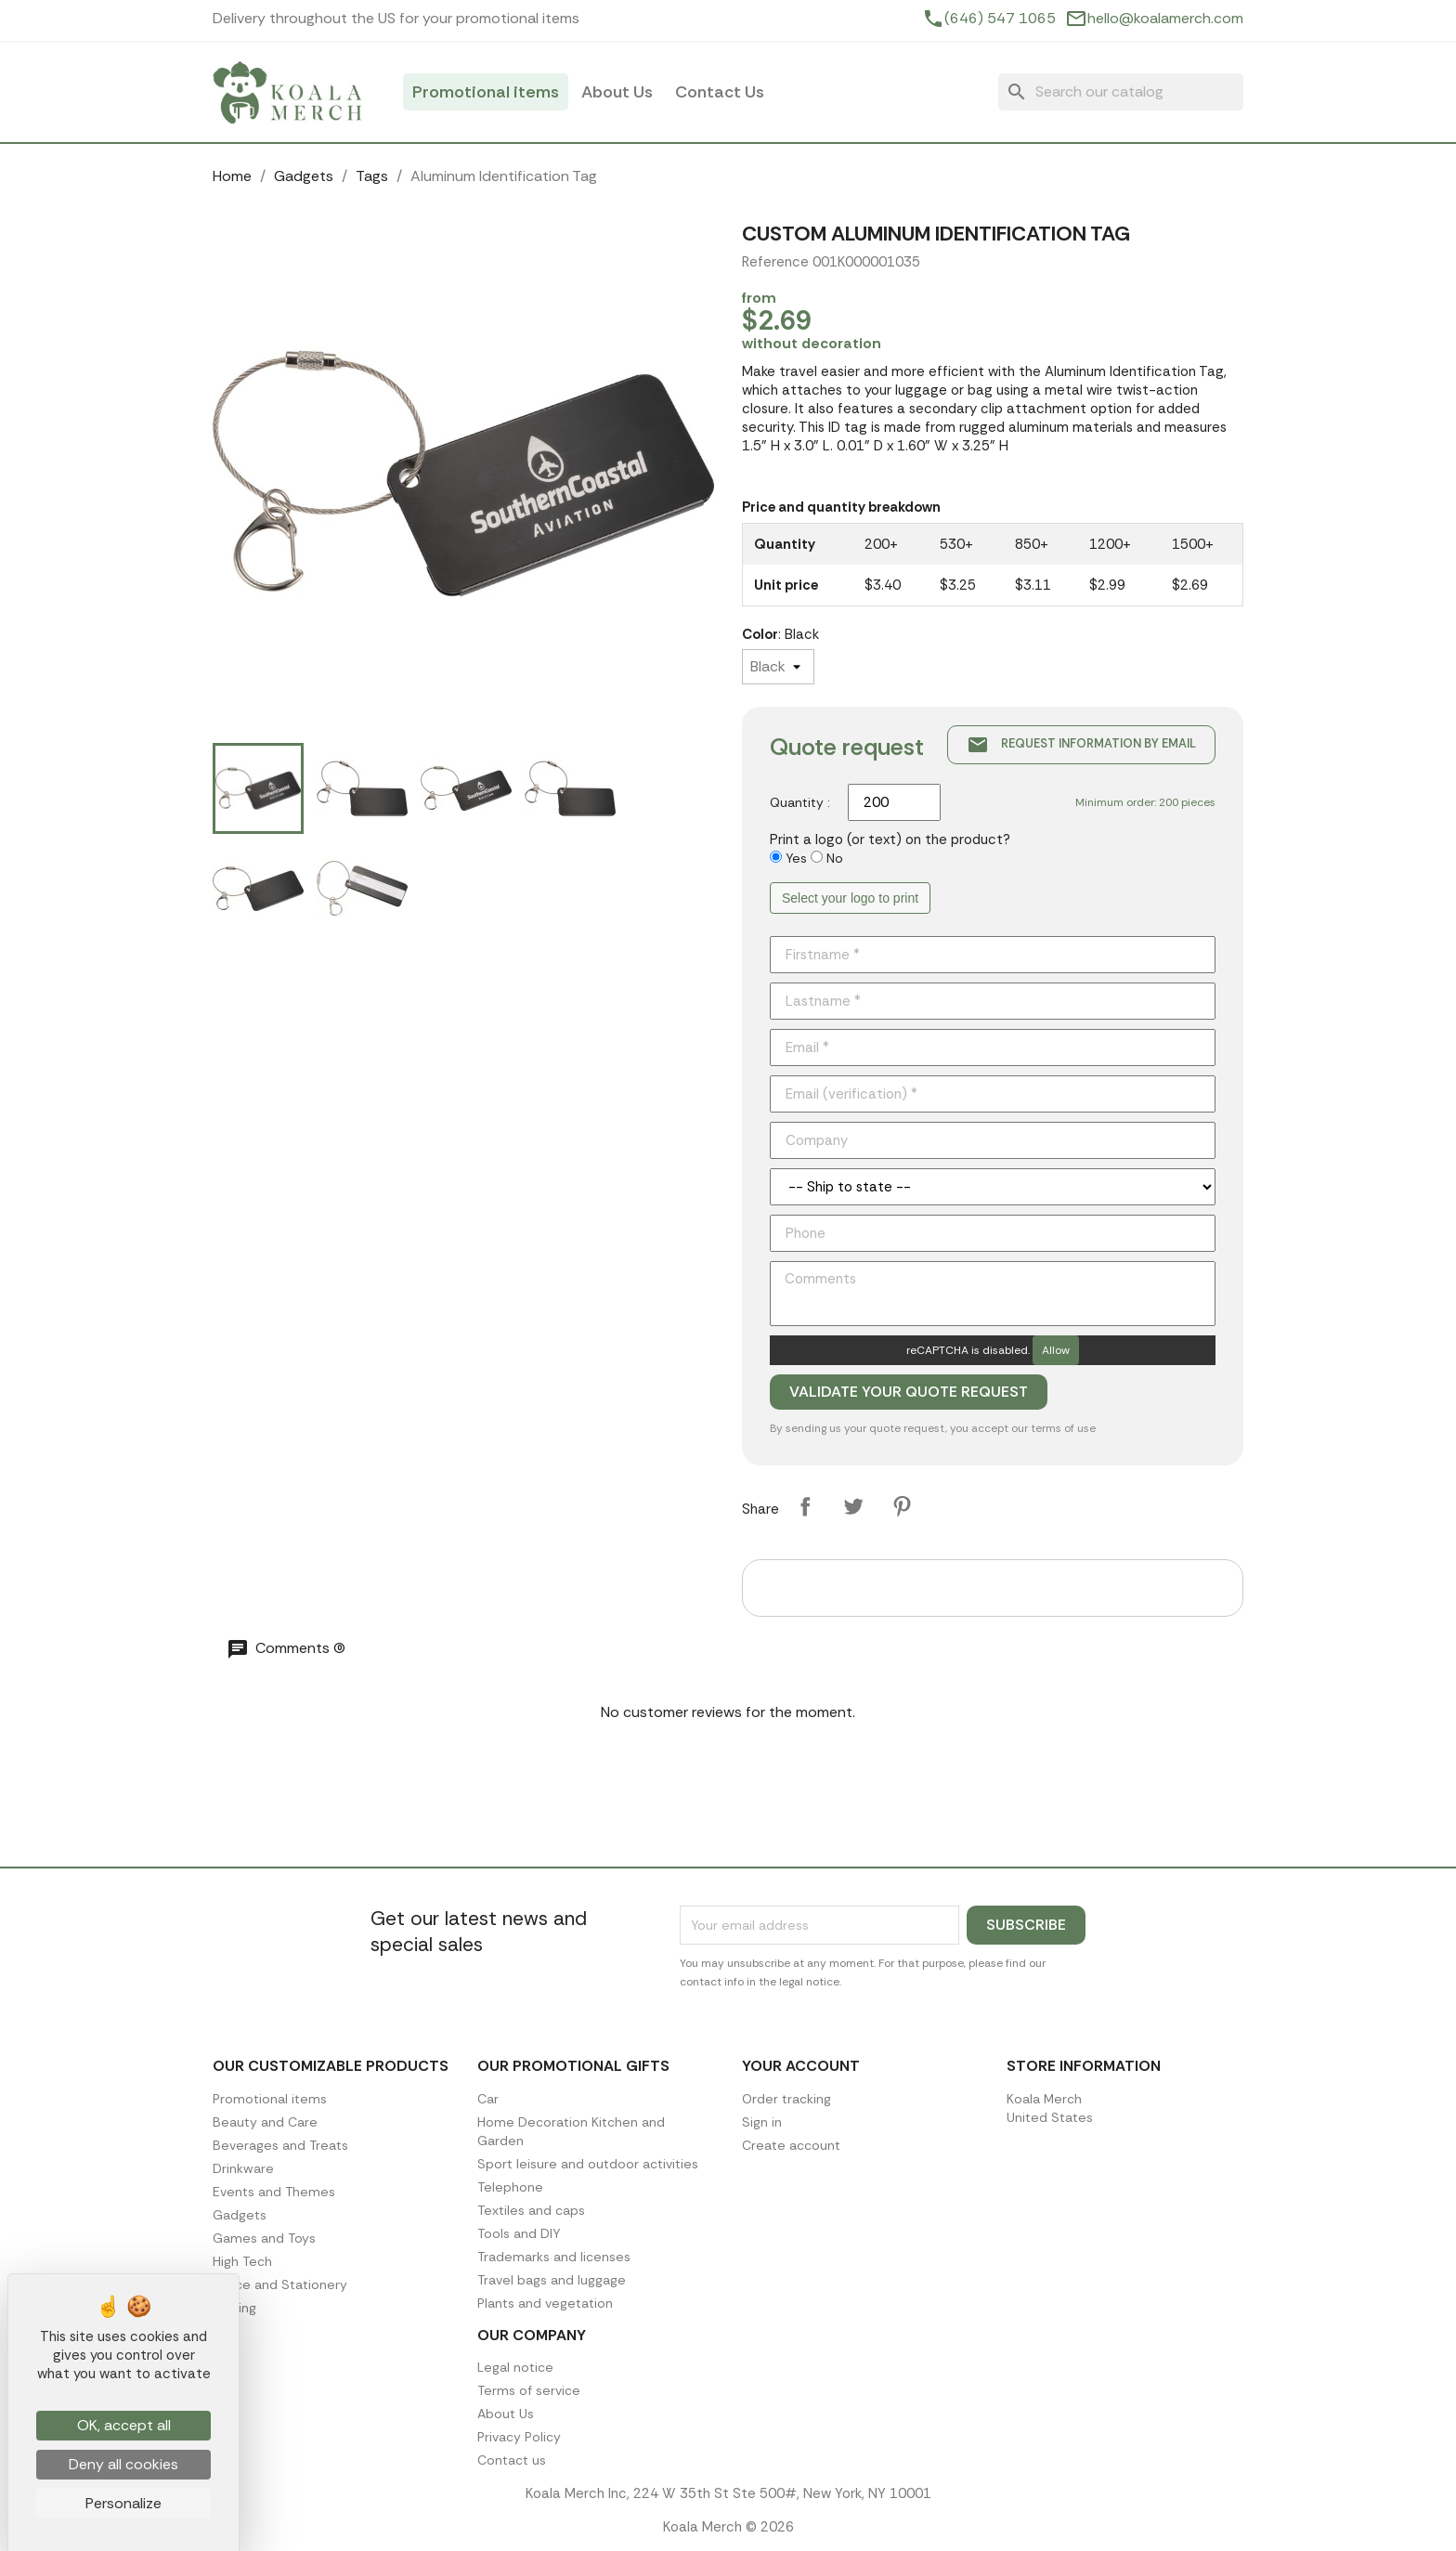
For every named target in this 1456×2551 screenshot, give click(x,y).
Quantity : (800, 802)
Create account (791, 2145)
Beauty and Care (265, 2122)
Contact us (511, 2460)
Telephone (510, 2187)
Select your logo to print (850, 898)
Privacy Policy (519, 2436)
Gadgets (239, 2214)
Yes (796, 858)
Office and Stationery (280, 2284)
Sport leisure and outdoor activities (587, 2163)
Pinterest (901, 1506)
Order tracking (786, 2098)
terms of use (1063, 1428)
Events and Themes (274, 2191)
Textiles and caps (531, 2210)
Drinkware (243, 2168)
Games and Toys (264, 2238)
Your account (801, 2066)
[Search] (1120, 92)
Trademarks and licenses (553, 2256)
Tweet (853, 1506)
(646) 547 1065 (1000, 18)
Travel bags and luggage (551, 2279)
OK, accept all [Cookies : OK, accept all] (124, 2425)
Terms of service (528, 2390)
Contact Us (719, 92)
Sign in (762, 2122)
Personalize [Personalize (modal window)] (123, 2503)
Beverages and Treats (280, 2145)
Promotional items (485, 92)
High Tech (242, 2261)
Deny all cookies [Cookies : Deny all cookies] (123, 2464)
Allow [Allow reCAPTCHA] (1056, 1350)
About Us (617, 92)
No (834, 858)
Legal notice (515, 2367)
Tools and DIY (518, 2233)
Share (805, 1506)
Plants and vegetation (545, 2303)
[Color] (778, 666)
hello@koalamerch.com (1165, 18)
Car (488, 2098)
